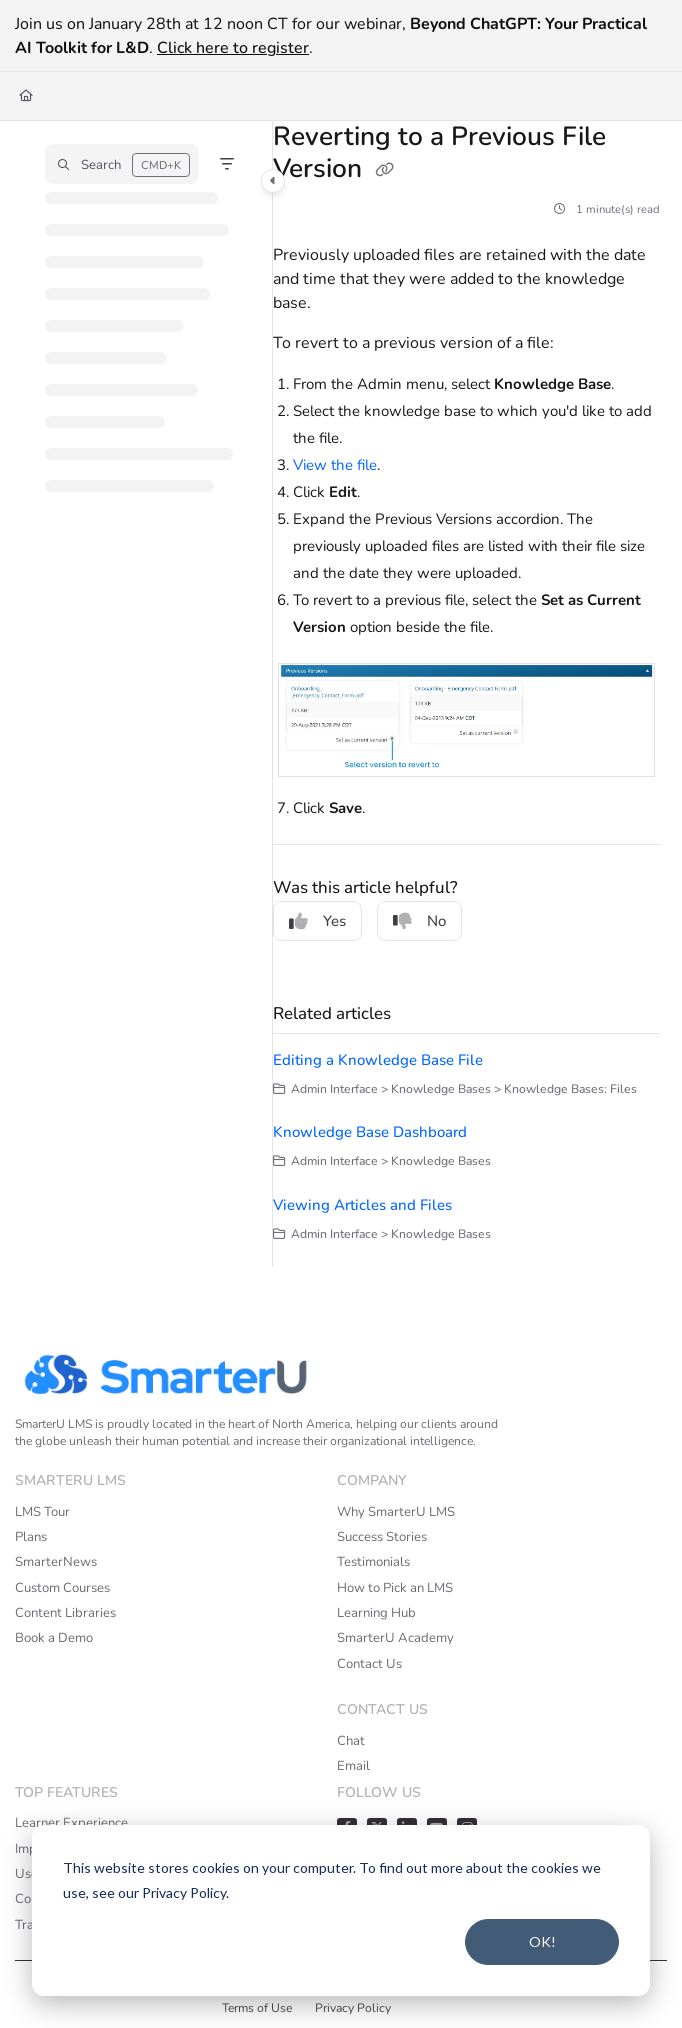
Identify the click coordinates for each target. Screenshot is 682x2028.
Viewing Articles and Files (362, 1205)
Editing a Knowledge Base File (378, 1060)
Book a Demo (54, 1638)
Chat (351, 1741)
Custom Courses (62, 1588)
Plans (31, 1537)
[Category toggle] (273, 181)
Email (353, 1766)
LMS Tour (42, 1512)
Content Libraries (65, 1613)
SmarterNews (56, 1562)
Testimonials (373, 1562)
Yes (317, 921)
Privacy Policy (353, 2008)
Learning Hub (376, 1613)
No (419, 921)
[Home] (26, 96)
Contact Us (369, 1664)
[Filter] (227, 164)
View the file (335, 465)
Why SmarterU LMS (396, 1512)
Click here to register (233, 48)
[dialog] (341, 1910)
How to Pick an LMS (395, 1588)
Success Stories (382, 1537)
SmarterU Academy (395, 1638)
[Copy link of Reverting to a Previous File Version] (385, 170)
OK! (542, 1941)
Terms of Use (257, 2008)
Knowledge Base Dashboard (370, 1132)
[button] (122, 164)
